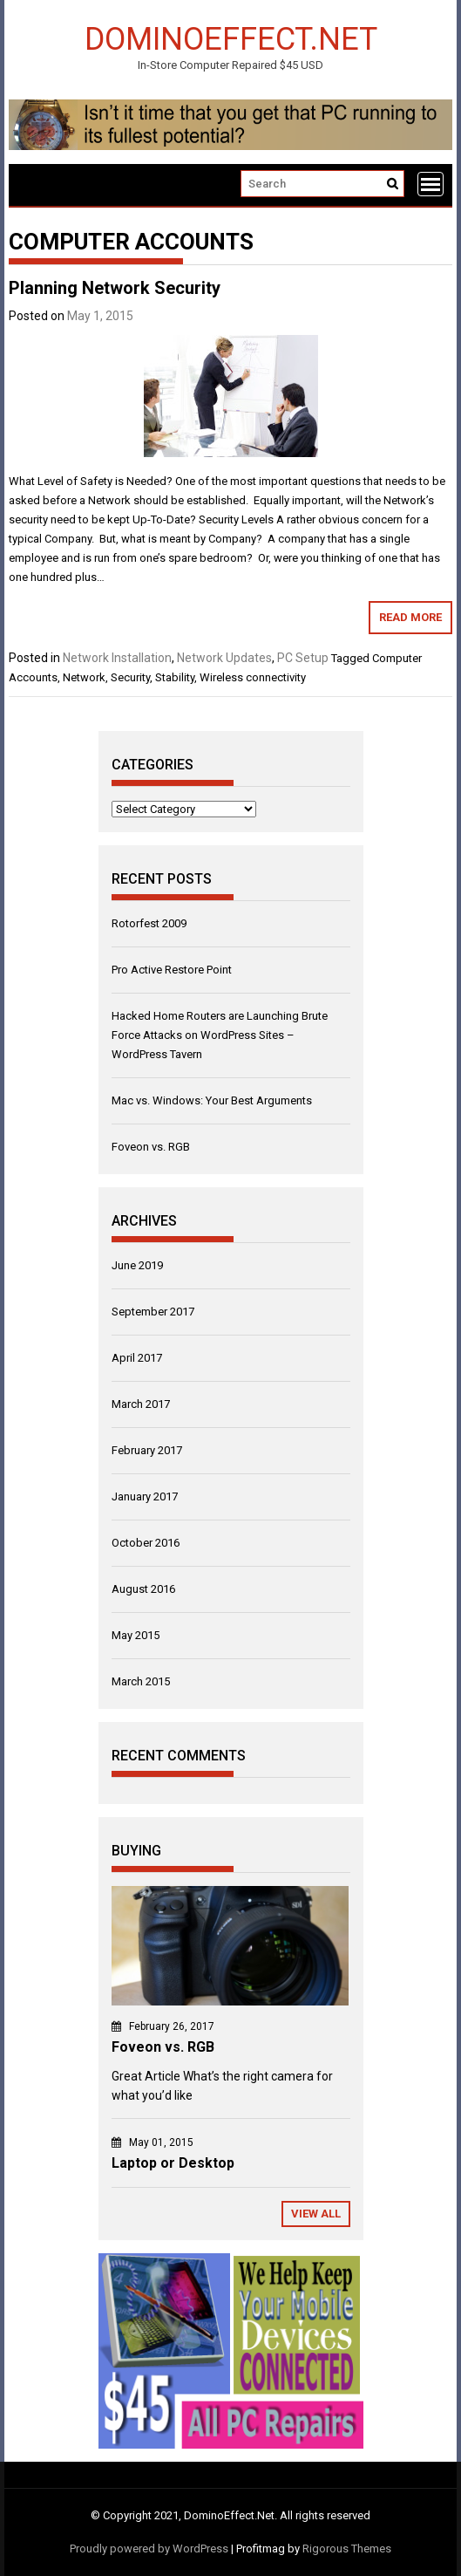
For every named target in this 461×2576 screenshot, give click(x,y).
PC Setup (303, 658)
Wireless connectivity (253, 677)
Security (130, 677)
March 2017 (141, 1404)
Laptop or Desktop (173, 2163)
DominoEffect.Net (231, 38)
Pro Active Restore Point (172, 969)
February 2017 (147, 1450)
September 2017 (153, 1311)
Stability (174, 677)
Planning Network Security (114, 287)
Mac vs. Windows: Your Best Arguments (212, 1100)
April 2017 (137, 1357)
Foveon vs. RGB (151, 1146)
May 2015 (135, 1635)
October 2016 (146, 1542)
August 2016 (143, 1588)
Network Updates (224, 658)
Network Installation (117, 658)
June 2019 (137, 1265)
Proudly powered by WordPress (149, 2548)
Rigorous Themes (346, 2548)
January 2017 (145, 1496)
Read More (410, 617)
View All (316, 2213)
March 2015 (141, 1681)
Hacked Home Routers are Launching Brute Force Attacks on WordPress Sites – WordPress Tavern (220, 1035)
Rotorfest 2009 (149, 923)
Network (84, 677)
